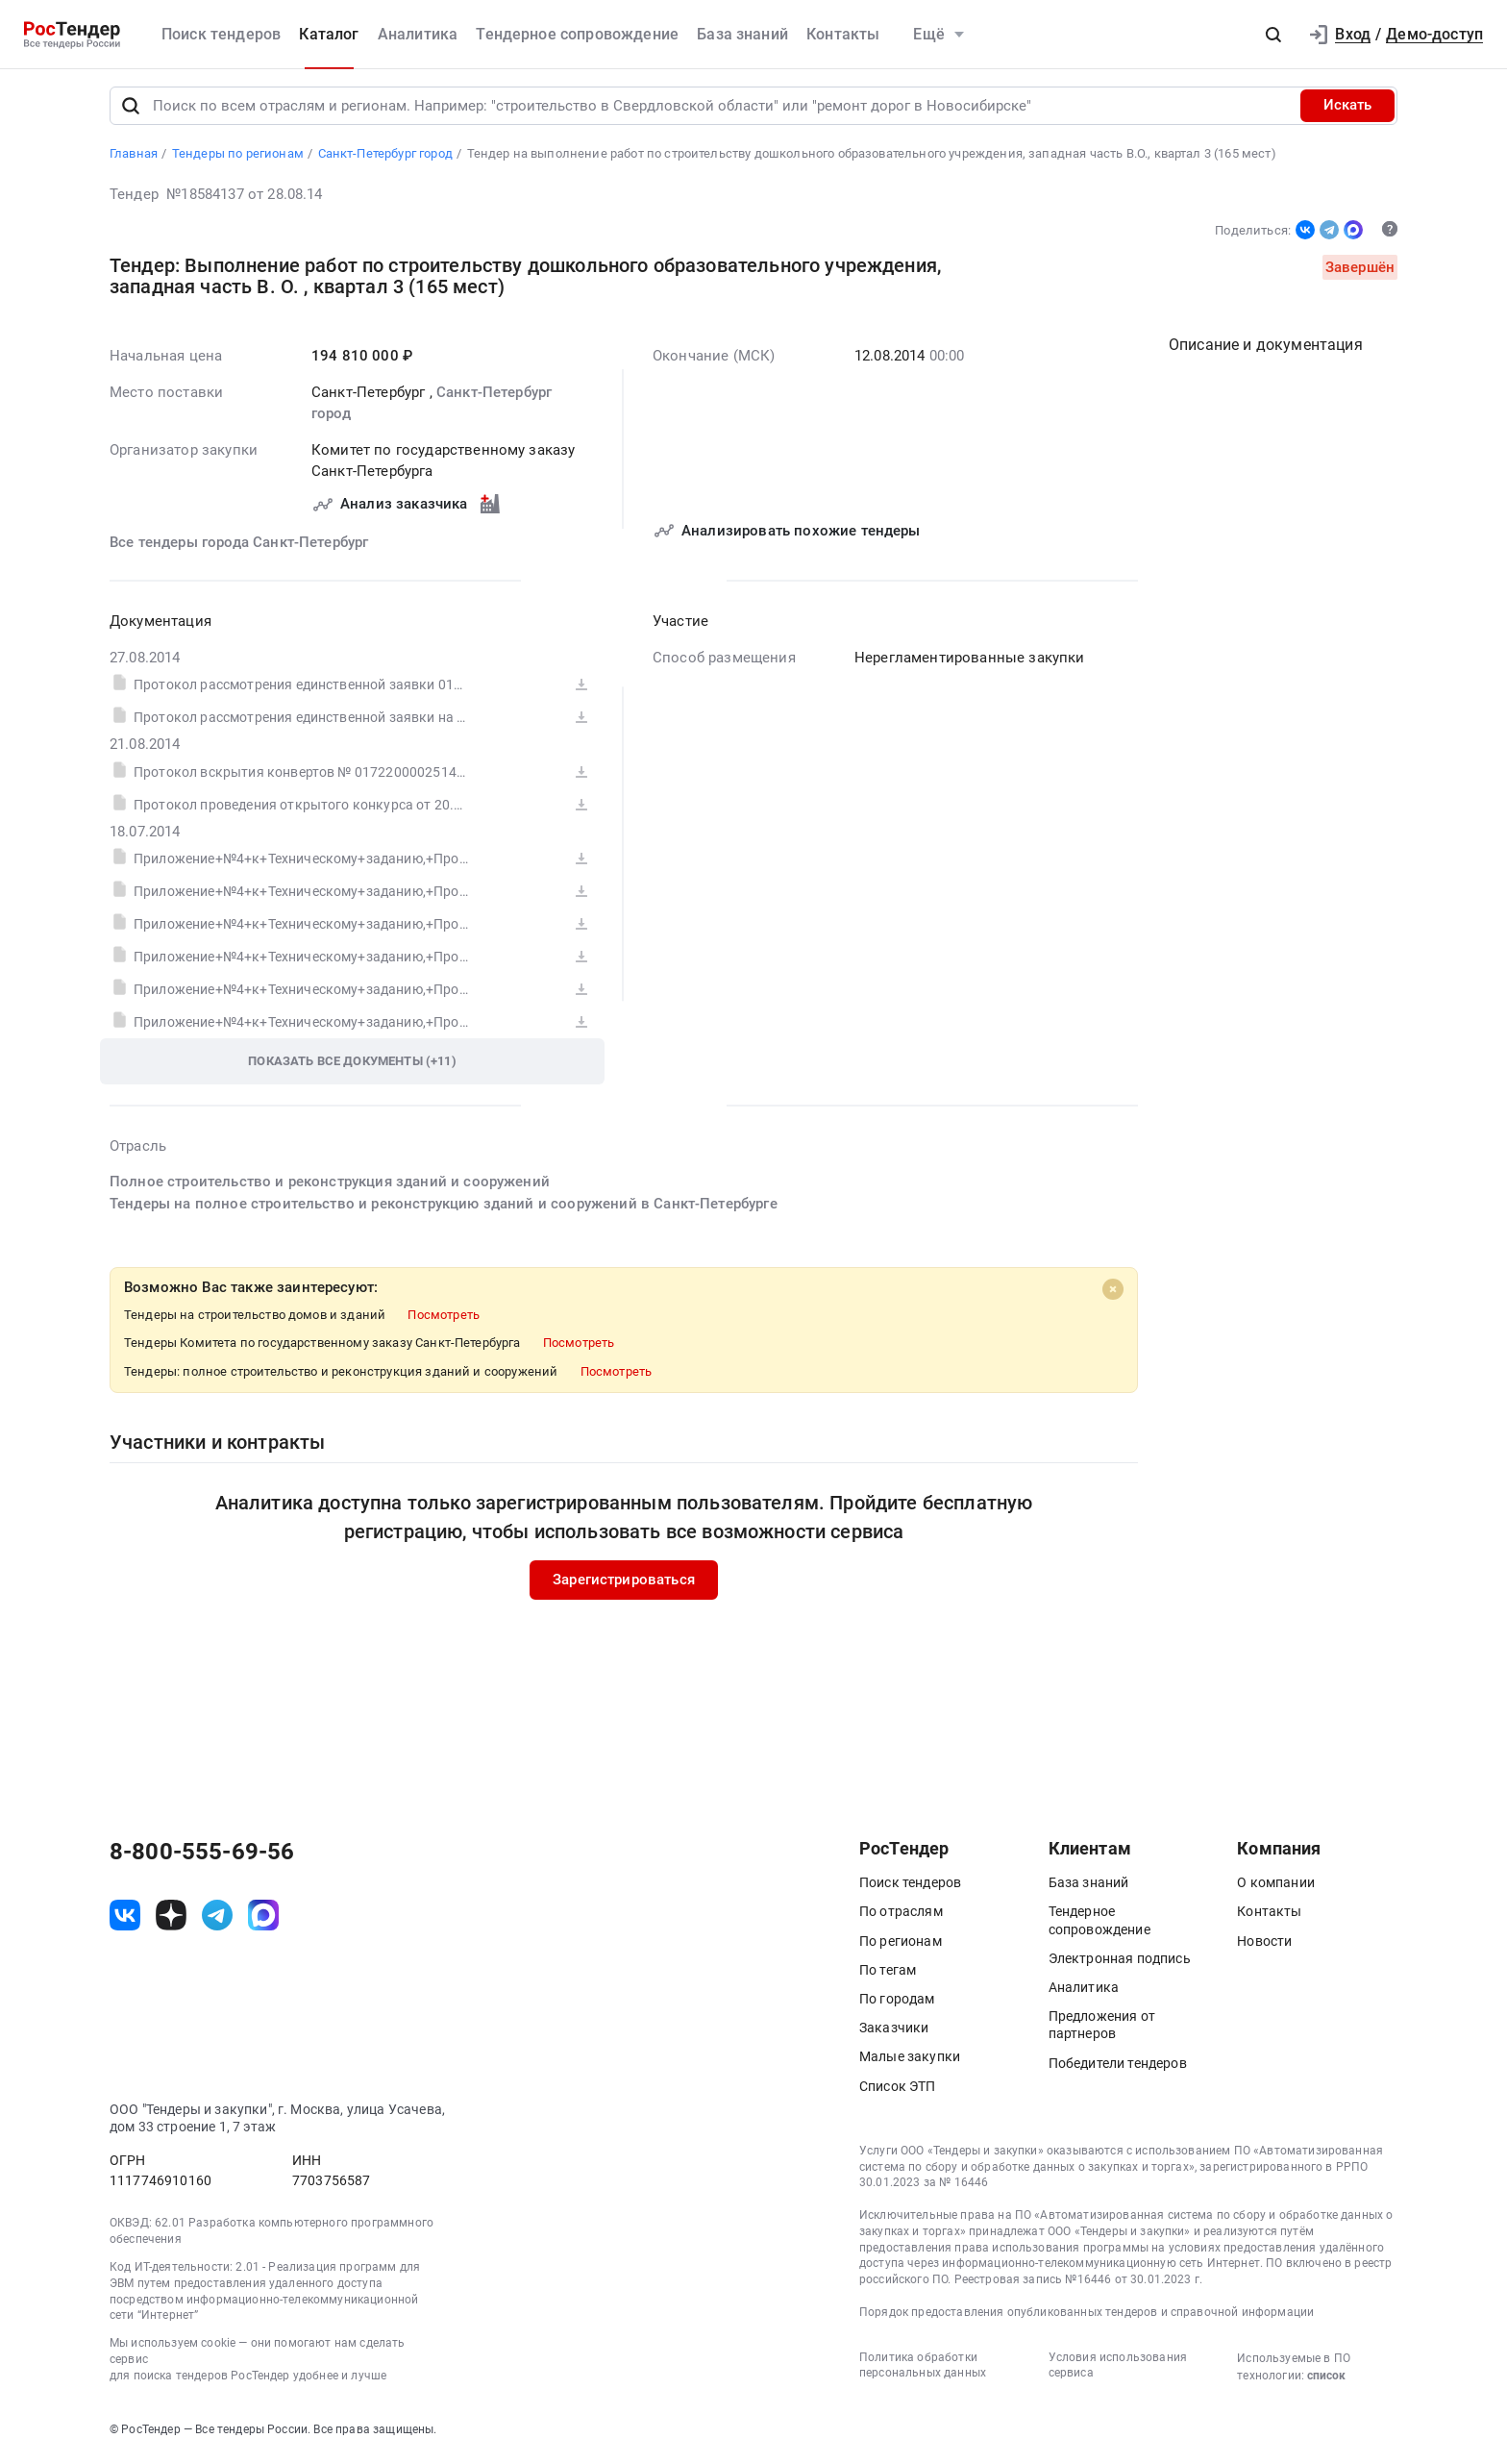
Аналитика (417, 34)
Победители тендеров (1118, 2067)
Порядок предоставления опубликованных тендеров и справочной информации (1086, 2316)
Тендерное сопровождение (577, 34)
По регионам (900, 1945)
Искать (1347, 109)
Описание (1266, 348)
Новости (1264, 1945)
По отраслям (901, 1916)
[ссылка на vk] (125, 1919)
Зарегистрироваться (624, 1583)
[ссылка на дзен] (171, 1919)
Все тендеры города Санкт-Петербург (239, 546)
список (1326, 2379)
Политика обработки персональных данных (922, 2369)
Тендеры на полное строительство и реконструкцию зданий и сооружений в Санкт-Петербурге (444, 1207)
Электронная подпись (1120, 1962)
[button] (1273, 34)
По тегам (887, 1973)
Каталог (328, 34)
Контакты (842, 34)
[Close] (1113, 1293)
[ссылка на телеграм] (217, 1919)
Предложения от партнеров (1102, 2029)
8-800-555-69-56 (202, 1856)
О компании (1276, 1887)
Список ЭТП (897, 2090)
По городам (897, 2002)
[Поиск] (131, 109)
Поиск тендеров (221, 34)
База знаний (742, 34)
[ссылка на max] (263, 1919)
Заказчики (893, 2032)
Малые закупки (909, 2061)
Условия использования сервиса (1118, 2369)
